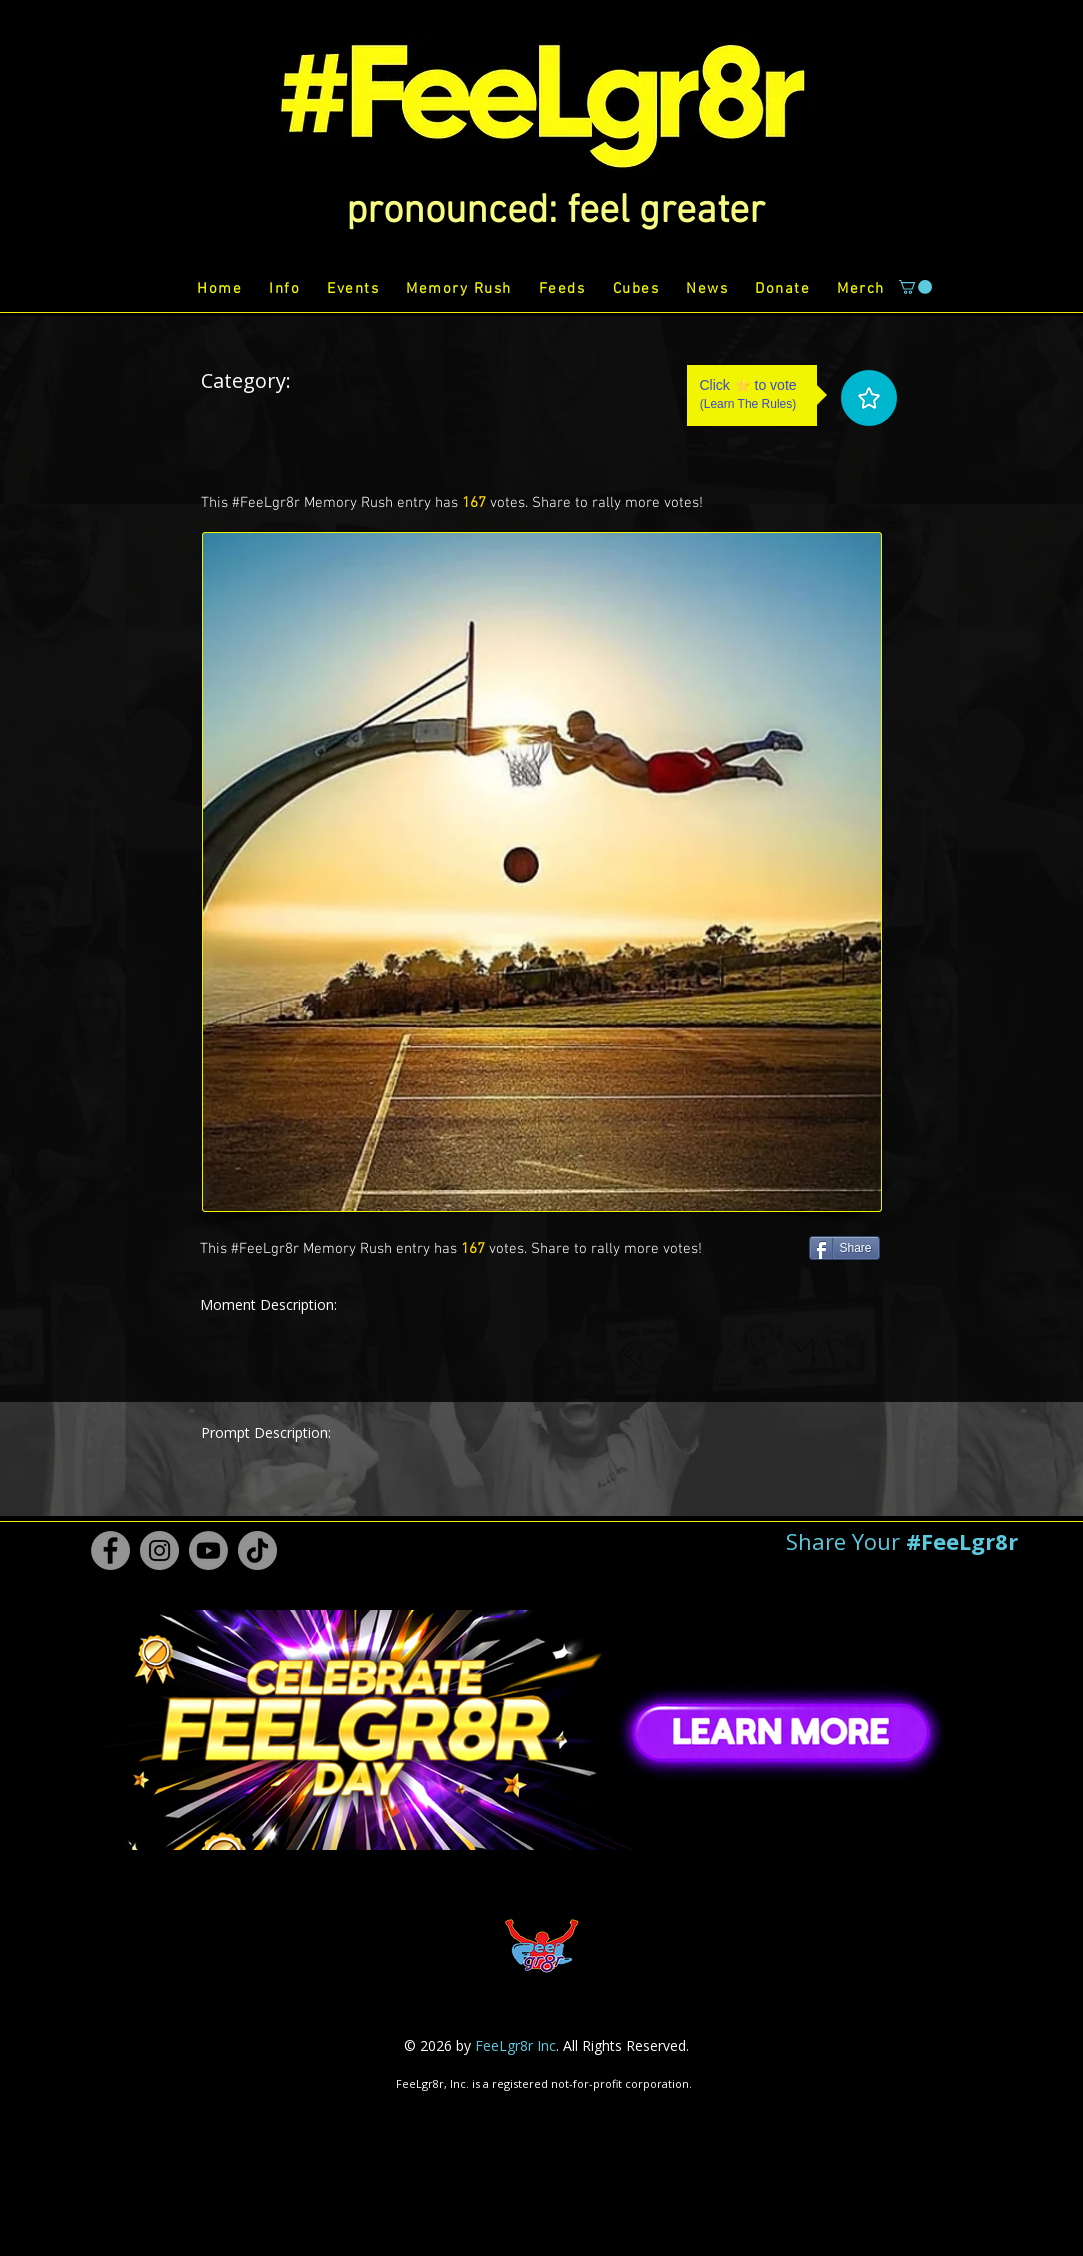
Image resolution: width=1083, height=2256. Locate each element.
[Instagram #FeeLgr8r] (159, 1550)
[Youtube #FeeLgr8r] (208, 1550)
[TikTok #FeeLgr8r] (257, 1550)
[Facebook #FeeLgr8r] (110, 1550)
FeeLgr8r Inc (515, 2045)
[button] (555, 212)
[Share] (844, 1248)
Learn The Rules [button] (748, 404)
